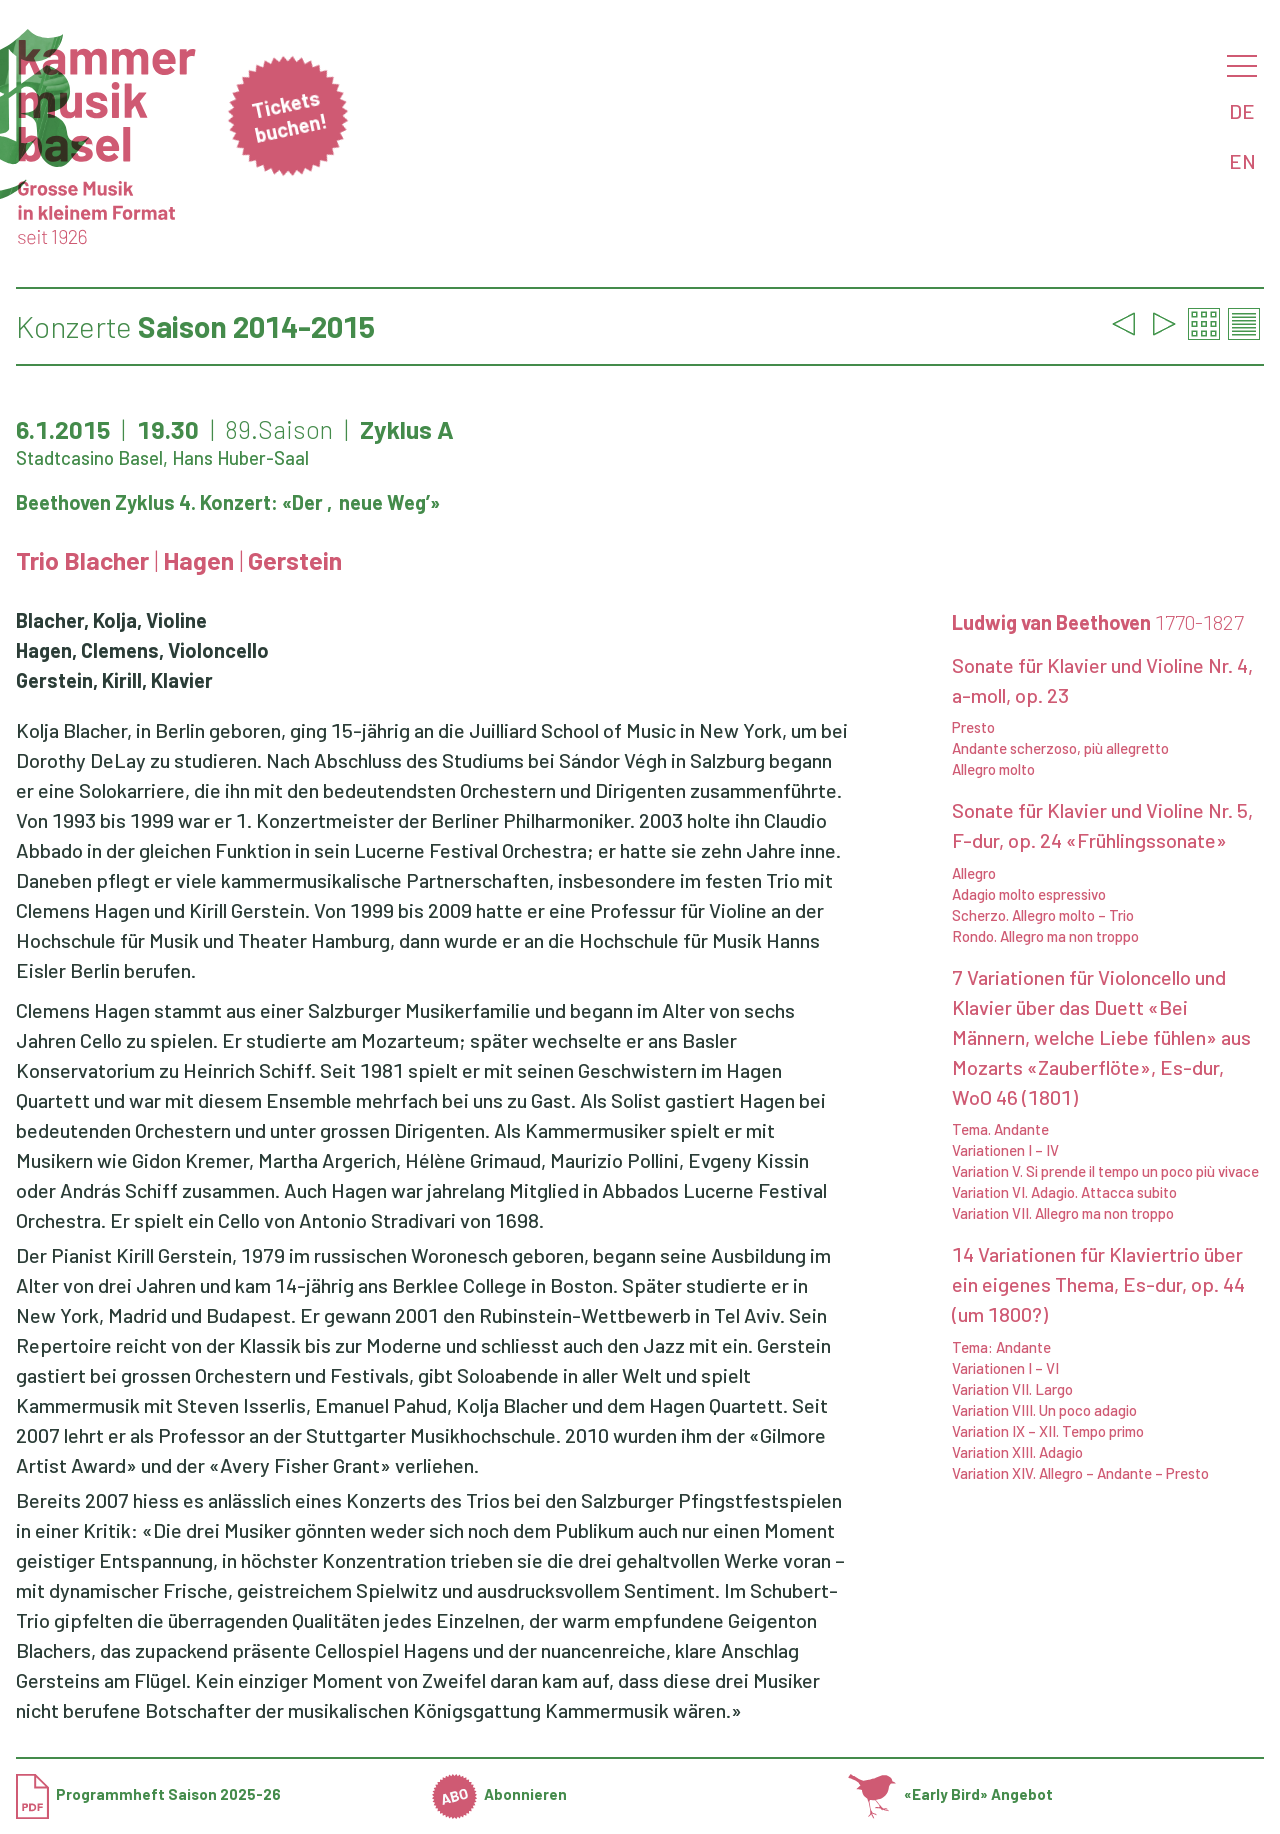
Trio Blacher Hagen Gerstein (179, 560)
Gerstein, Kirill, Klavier (114, 680)
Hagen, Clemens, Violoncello (142, 650)
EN (1242, 161)
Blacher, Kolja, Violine (111, 620)
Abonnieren (500, 1794)
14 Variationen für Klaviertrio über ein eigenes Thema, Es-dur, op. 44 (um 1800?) (1098, 1284)
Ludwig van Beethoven (1098, 622)
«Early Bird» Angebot (950, 1794)
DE (1242, 111)
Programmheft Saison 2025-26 (148, 1794)
